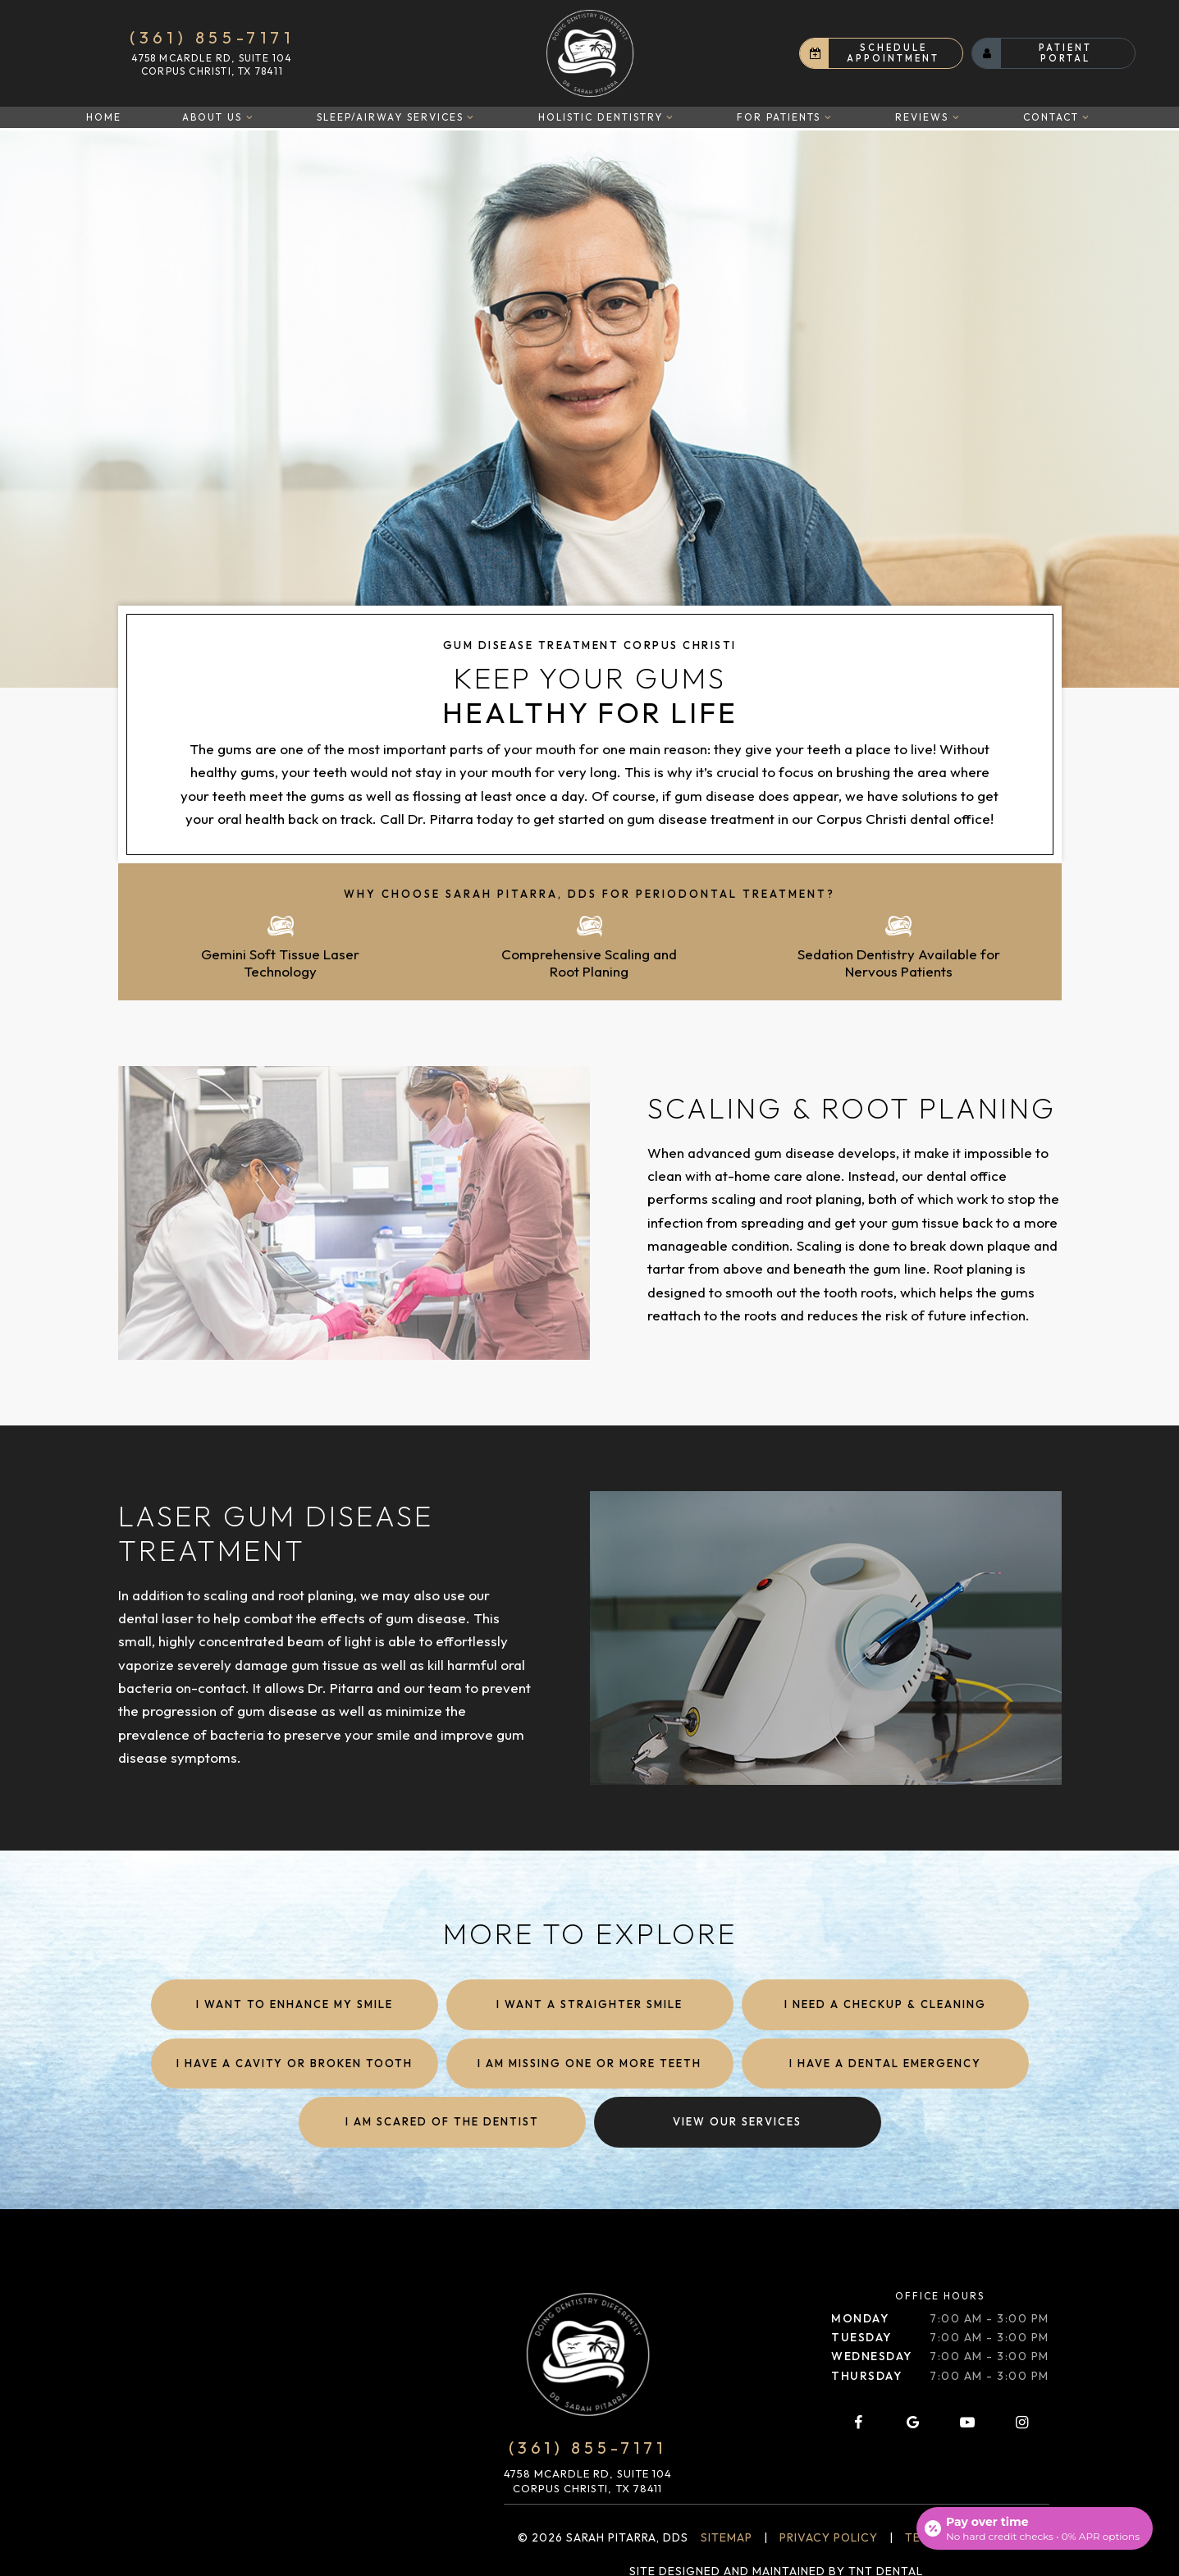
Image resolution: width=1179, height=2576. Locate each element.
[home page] (590, 53)
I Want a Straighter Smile (589, 2002)
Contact (1058, 117)
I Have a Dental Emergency (885, 2061)
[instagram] (1021, 2420)
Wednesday (871, 2354)
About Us (219, 117)
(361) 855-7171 (212, 38)
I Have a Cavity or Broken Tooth (294, 2061)
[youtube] (967, 2420)
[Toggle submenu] (249, 117)
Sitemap (726, 2535)
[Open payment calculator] (1034, 2528)
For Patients (785, 117)
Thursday (866, 2374)
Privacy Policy (828, 2535)
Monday (860, 2316)
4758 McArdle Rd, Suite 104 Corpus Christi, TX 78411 (211, 64)
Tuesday (861, 2335)
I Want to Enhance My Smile (294, 2002)
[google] (913, 2420)
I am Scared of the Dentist (442, 2119)
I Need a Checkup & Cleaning (885, 2002)
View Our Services (737, 2119)
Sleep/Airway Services (397, 117)
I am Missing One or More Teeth (589, 2061)
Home (103, 117)
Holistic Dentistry (607, 117)
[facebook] (858, 2420)
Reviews (928, 117)
